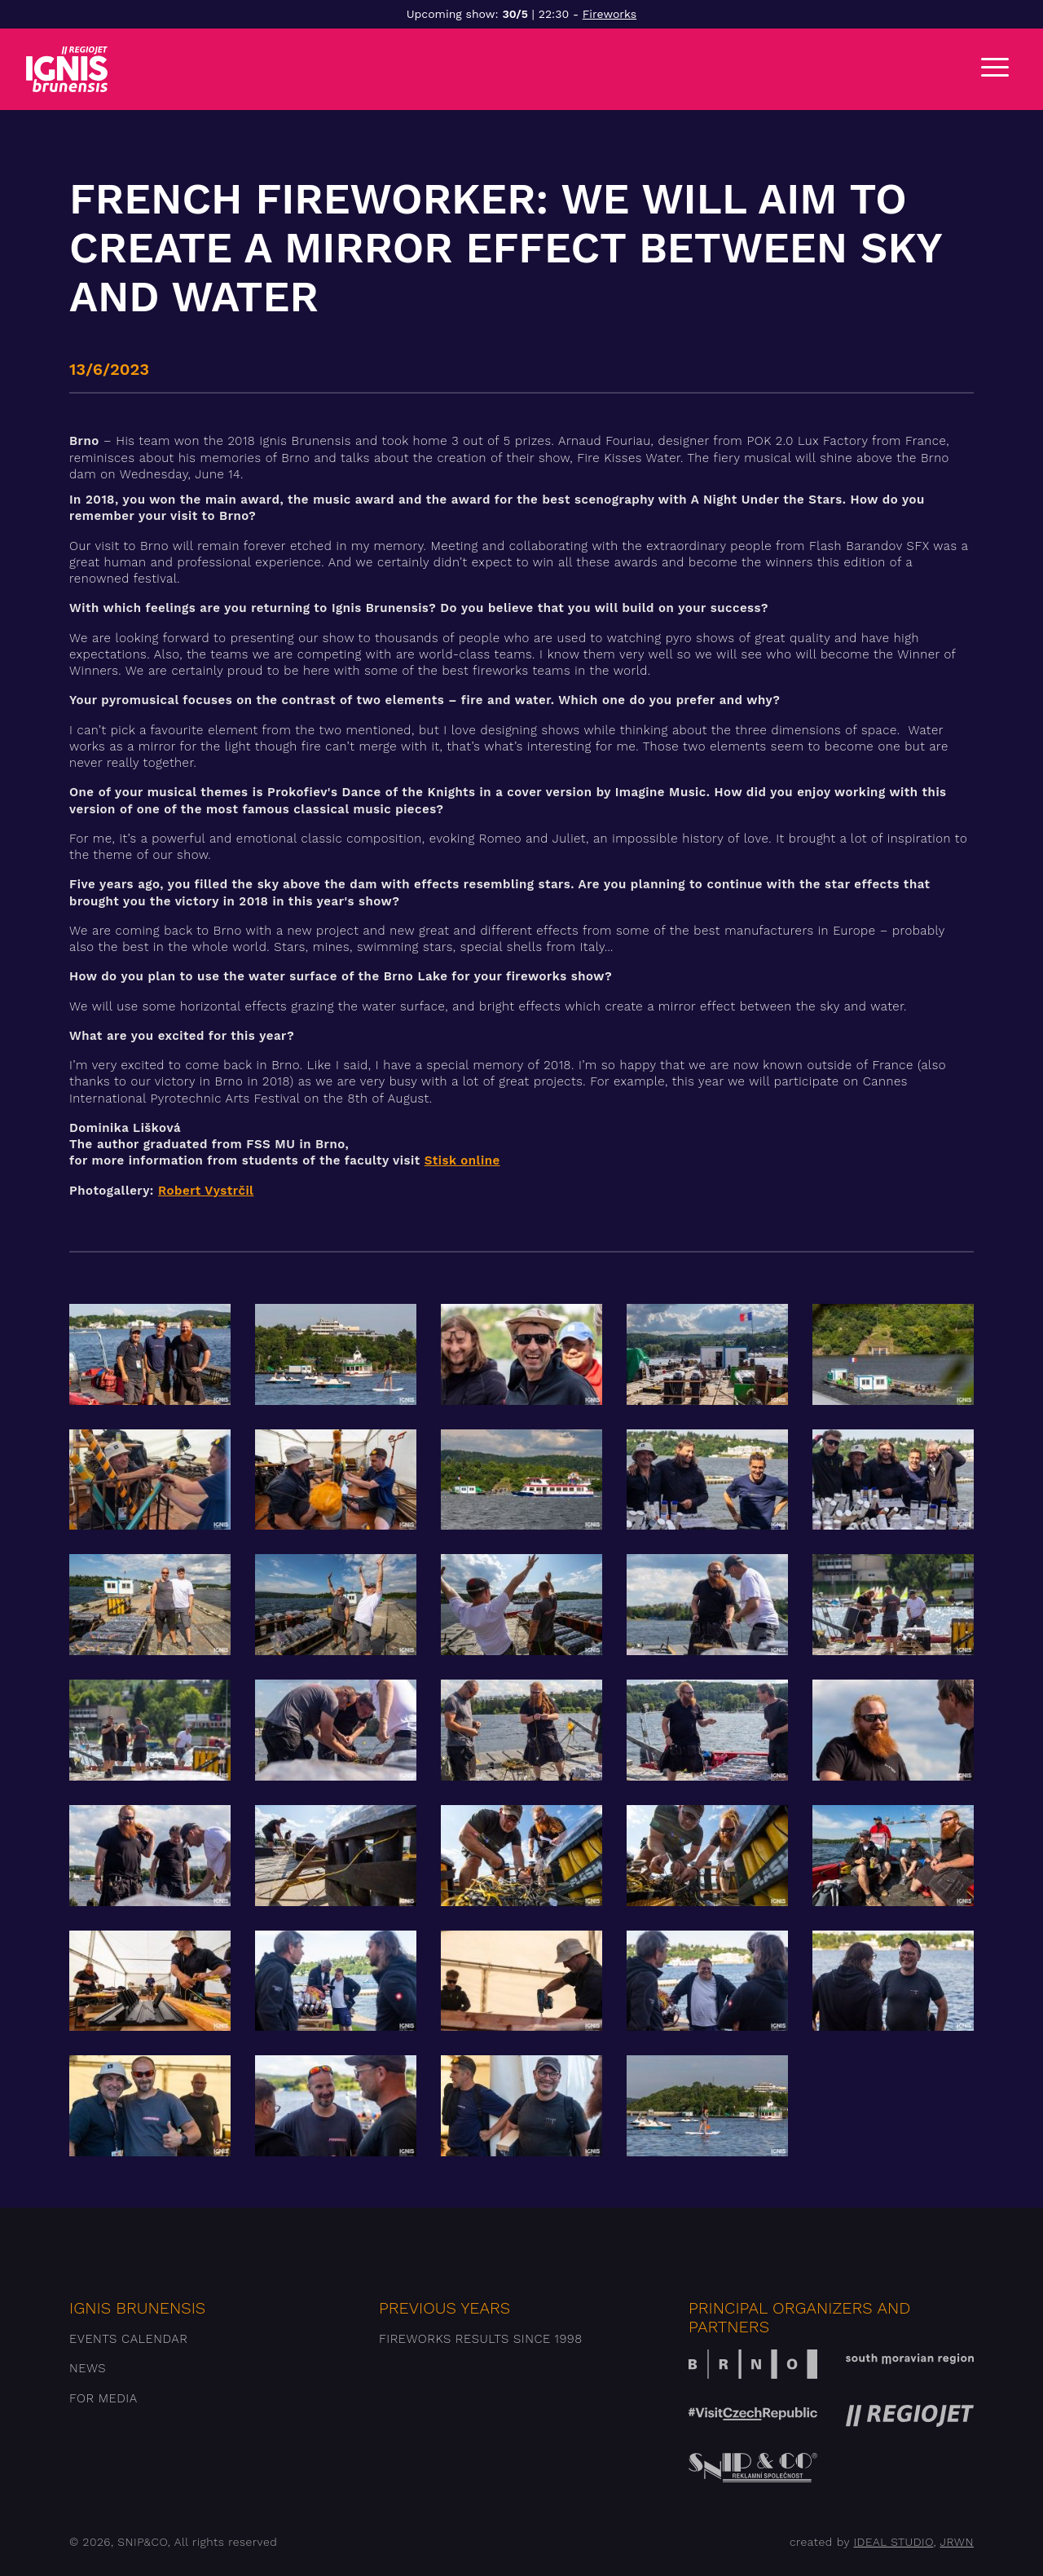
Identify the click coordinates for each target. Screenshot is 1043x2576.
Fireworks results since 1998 (481, 2339)
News (87, 2368)
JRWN (957, 2541)
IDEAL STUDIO (893, 2541)
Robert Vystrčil (205, 1190)
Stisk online (462, 1160)
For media (103, 2398)
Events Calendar (128, 2339)
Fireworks (609, 13)
